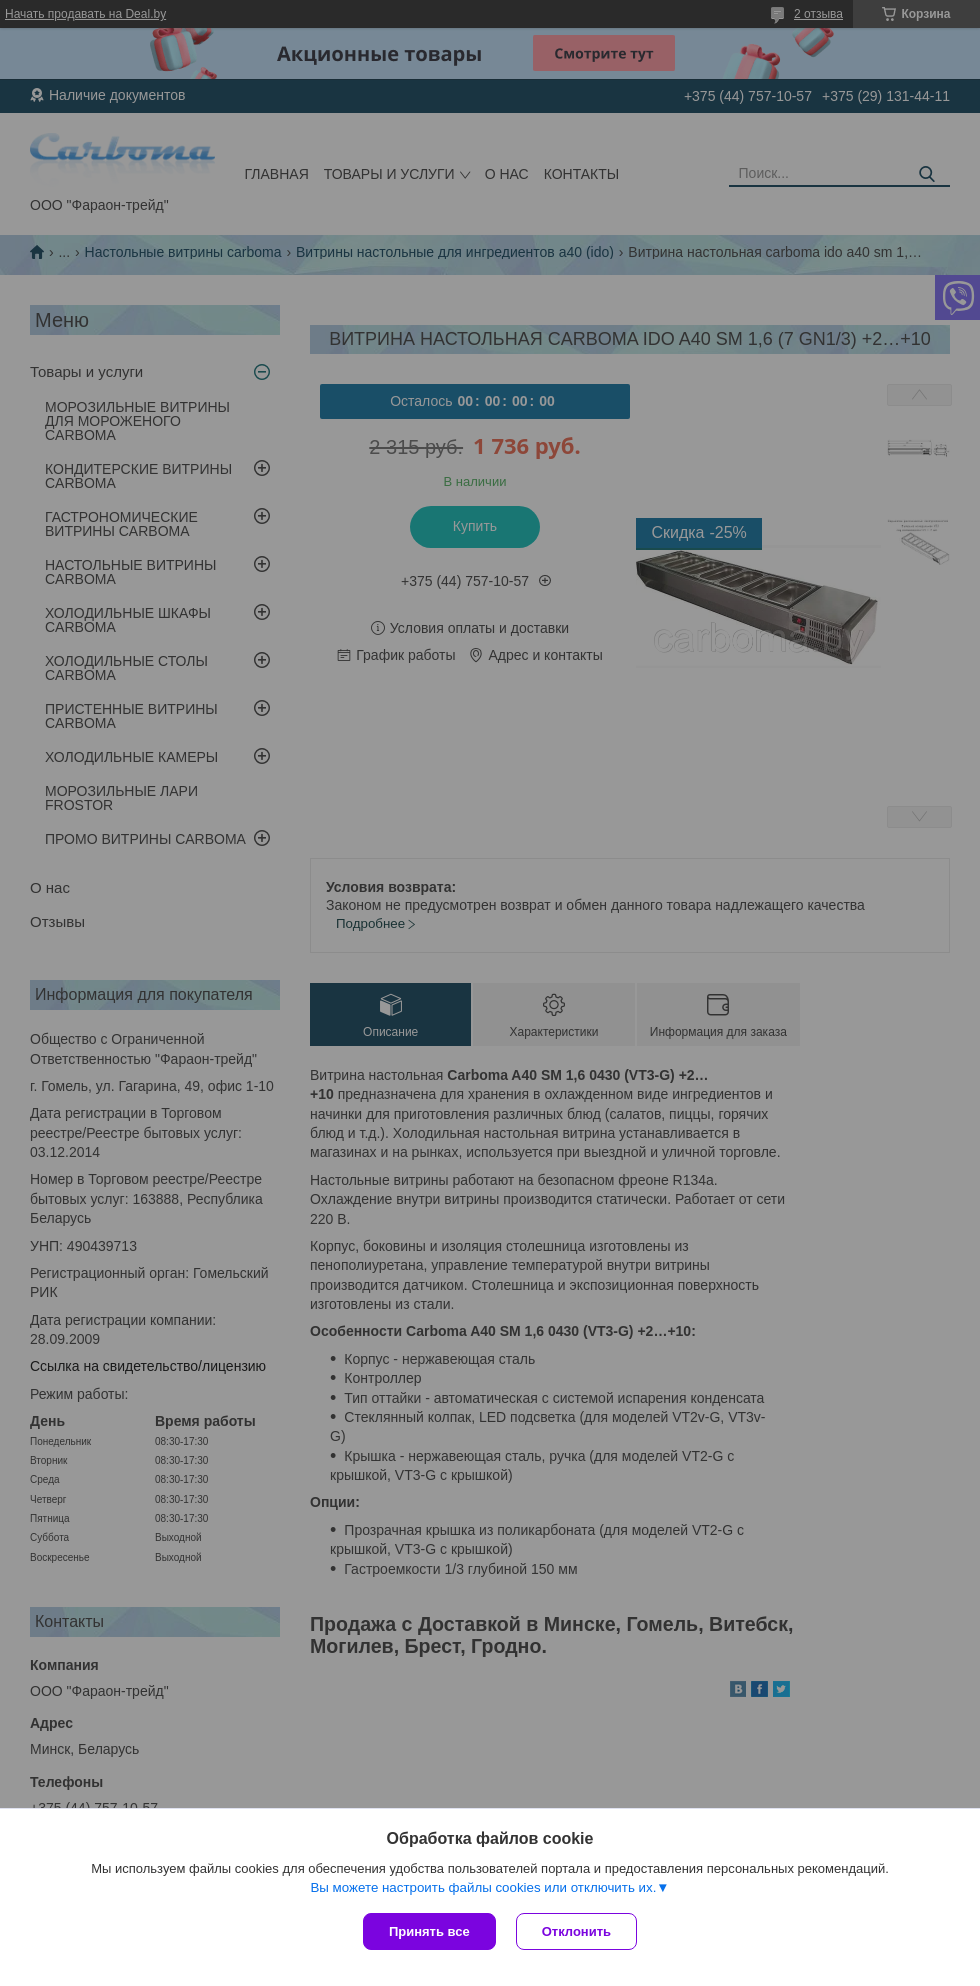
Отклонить (576, 1931)
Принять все (429, 1931)
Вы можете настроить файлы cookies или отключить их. (483, 1887)
